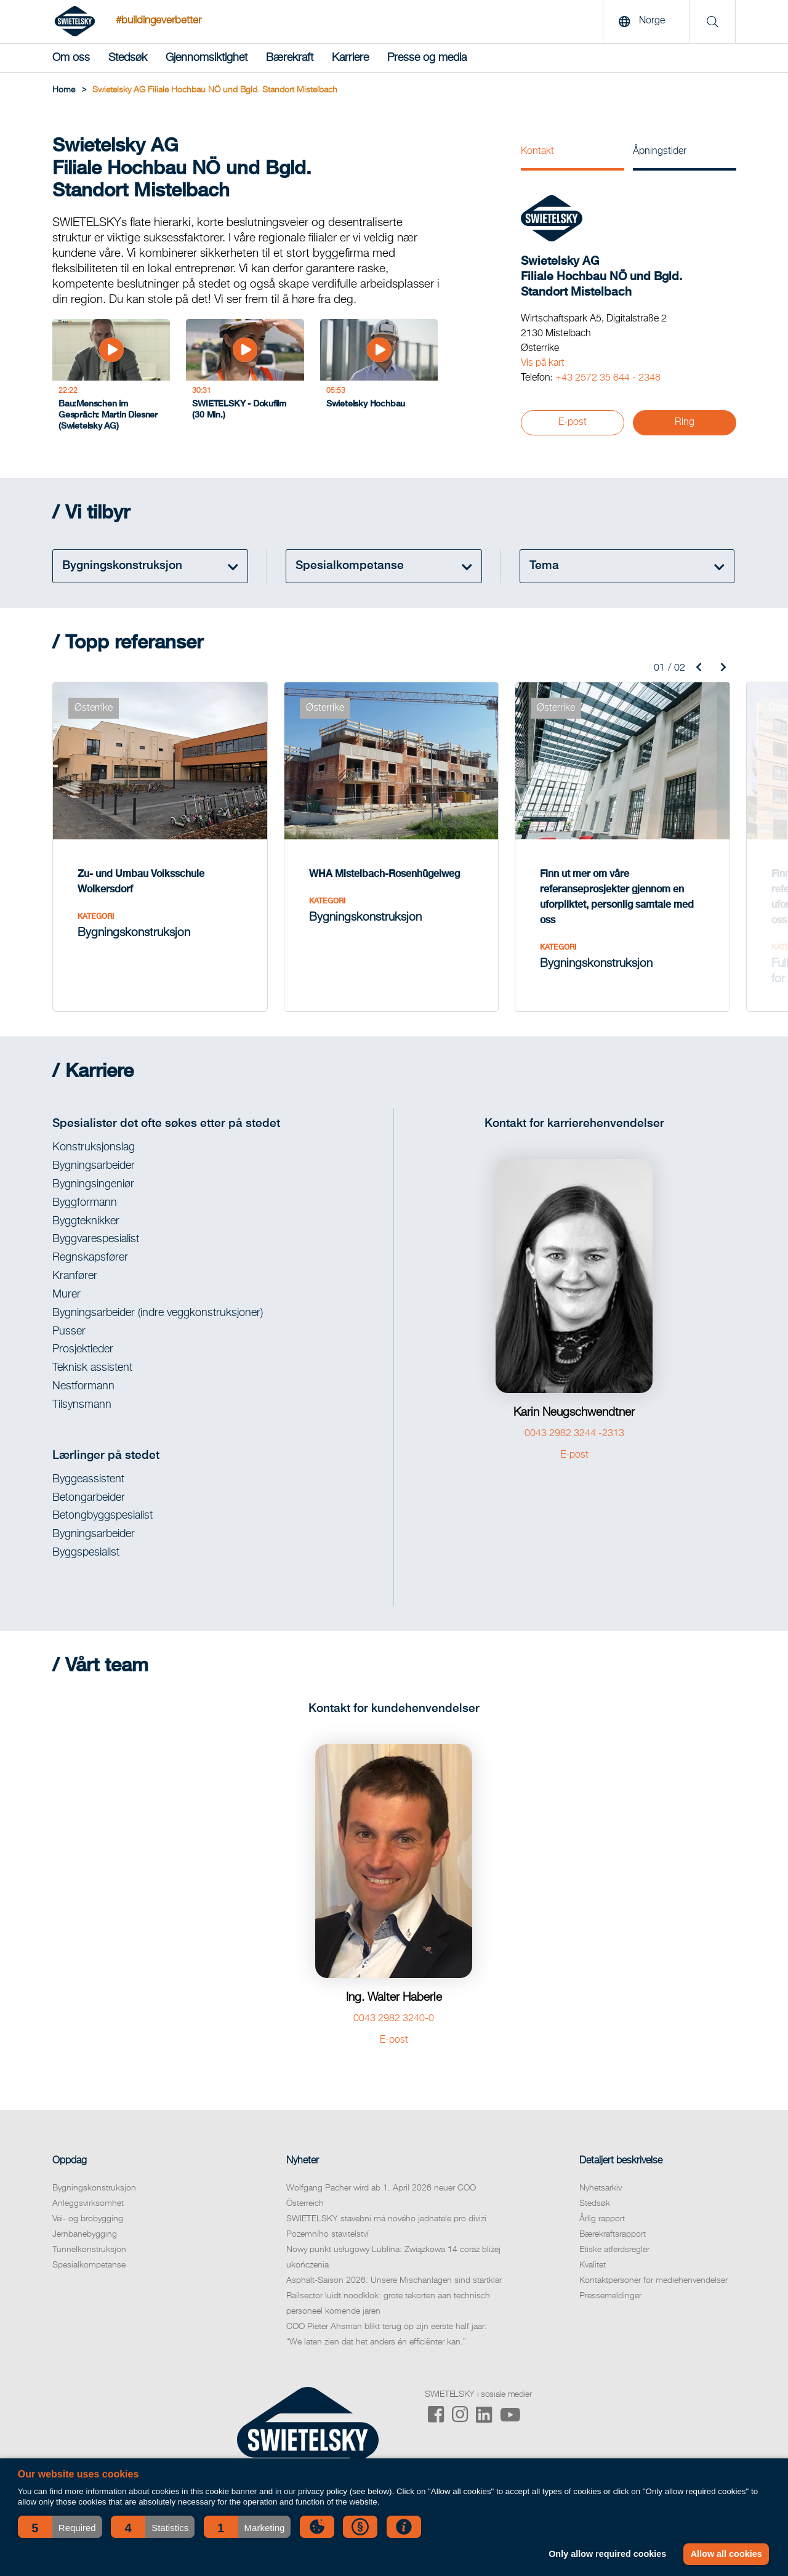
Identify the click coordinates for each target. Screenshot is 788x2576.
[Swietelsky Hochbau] (379, 378)
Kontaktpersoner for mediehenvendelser (653, 2280)
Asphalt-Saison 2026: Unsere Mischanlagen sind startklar (394, 2280)
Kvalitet (592, 2265)
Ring (684, 422)
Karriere (350, 57)
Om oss (71, 57)
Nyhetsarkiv (600, 2188)
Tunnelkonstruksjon (89, 2249)
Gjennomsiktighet (206, 57)
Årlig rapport (602, 2219)
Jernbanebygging (84, 2234)
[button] (60, 2527)
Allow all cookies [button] (726, 2554)
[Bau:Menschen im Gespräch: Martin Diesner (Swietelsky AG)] (111, 378)
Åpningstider (659, 151)
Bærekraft (289, 57)
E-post (572, 422)
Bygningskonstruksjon (94, 2188)
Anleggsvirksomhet (88, 2203)
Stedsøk (127, 57)
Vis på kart (543, 363)
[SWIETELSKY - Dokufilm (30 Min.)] (245, 378)
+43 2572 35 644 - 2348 (608, 378)
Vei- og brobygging (87, 2219)
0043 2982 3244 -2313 (574, 1434)
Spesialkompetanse (89, 2265)
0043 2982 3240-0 (393, 2019)
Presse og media (427, 57)
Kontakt (537, 151)
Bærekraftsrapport (612, 2234)
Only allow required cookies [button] (607, 2554)
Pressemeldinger (610, 2295)
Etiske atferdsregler (614, 2249)
